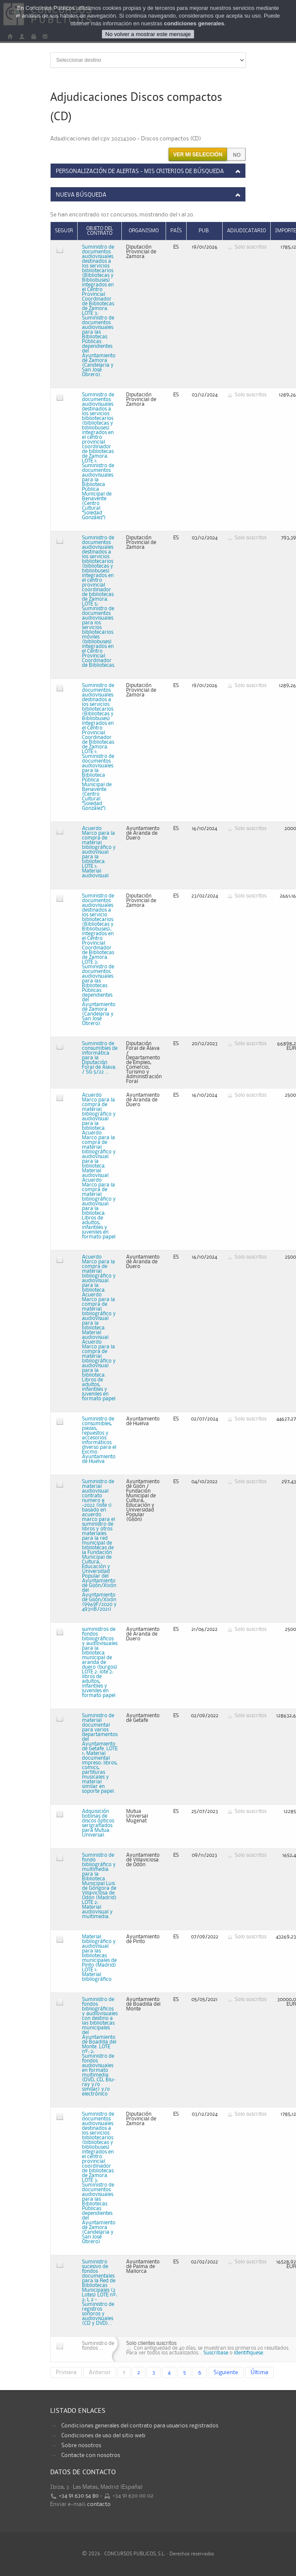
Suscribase (215, 2353)
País (176, 230)
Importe (285, 230)
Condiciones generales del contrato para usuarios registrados (139, 2425)
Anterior (100, 2372)
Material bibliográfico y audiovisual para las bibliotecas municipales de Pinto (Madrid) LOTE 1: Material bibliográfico (99, 1958)
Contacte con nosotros (90, 2455)
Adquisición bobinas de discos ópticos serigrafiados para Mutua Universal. (98, 1823)
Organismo (144, 230)
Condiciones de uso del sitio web (103, 2435)
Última (259, 2372)
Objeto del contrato (99, 231)
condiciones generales (194, 23)
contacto (99, 2504)
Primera (66, 2372)
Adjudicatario (246, 230)
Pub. (204, 230)
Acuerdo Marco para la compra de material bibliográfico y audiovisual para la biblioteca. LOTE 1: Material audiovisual (99, 852)
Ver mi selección (198, 155)
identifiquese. (249, 2353)
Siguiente (226, 2372)
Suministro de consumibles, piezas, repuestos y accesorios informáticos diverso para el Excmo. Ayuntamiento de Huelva (99, 1440)
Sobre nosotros (81, 2445)
